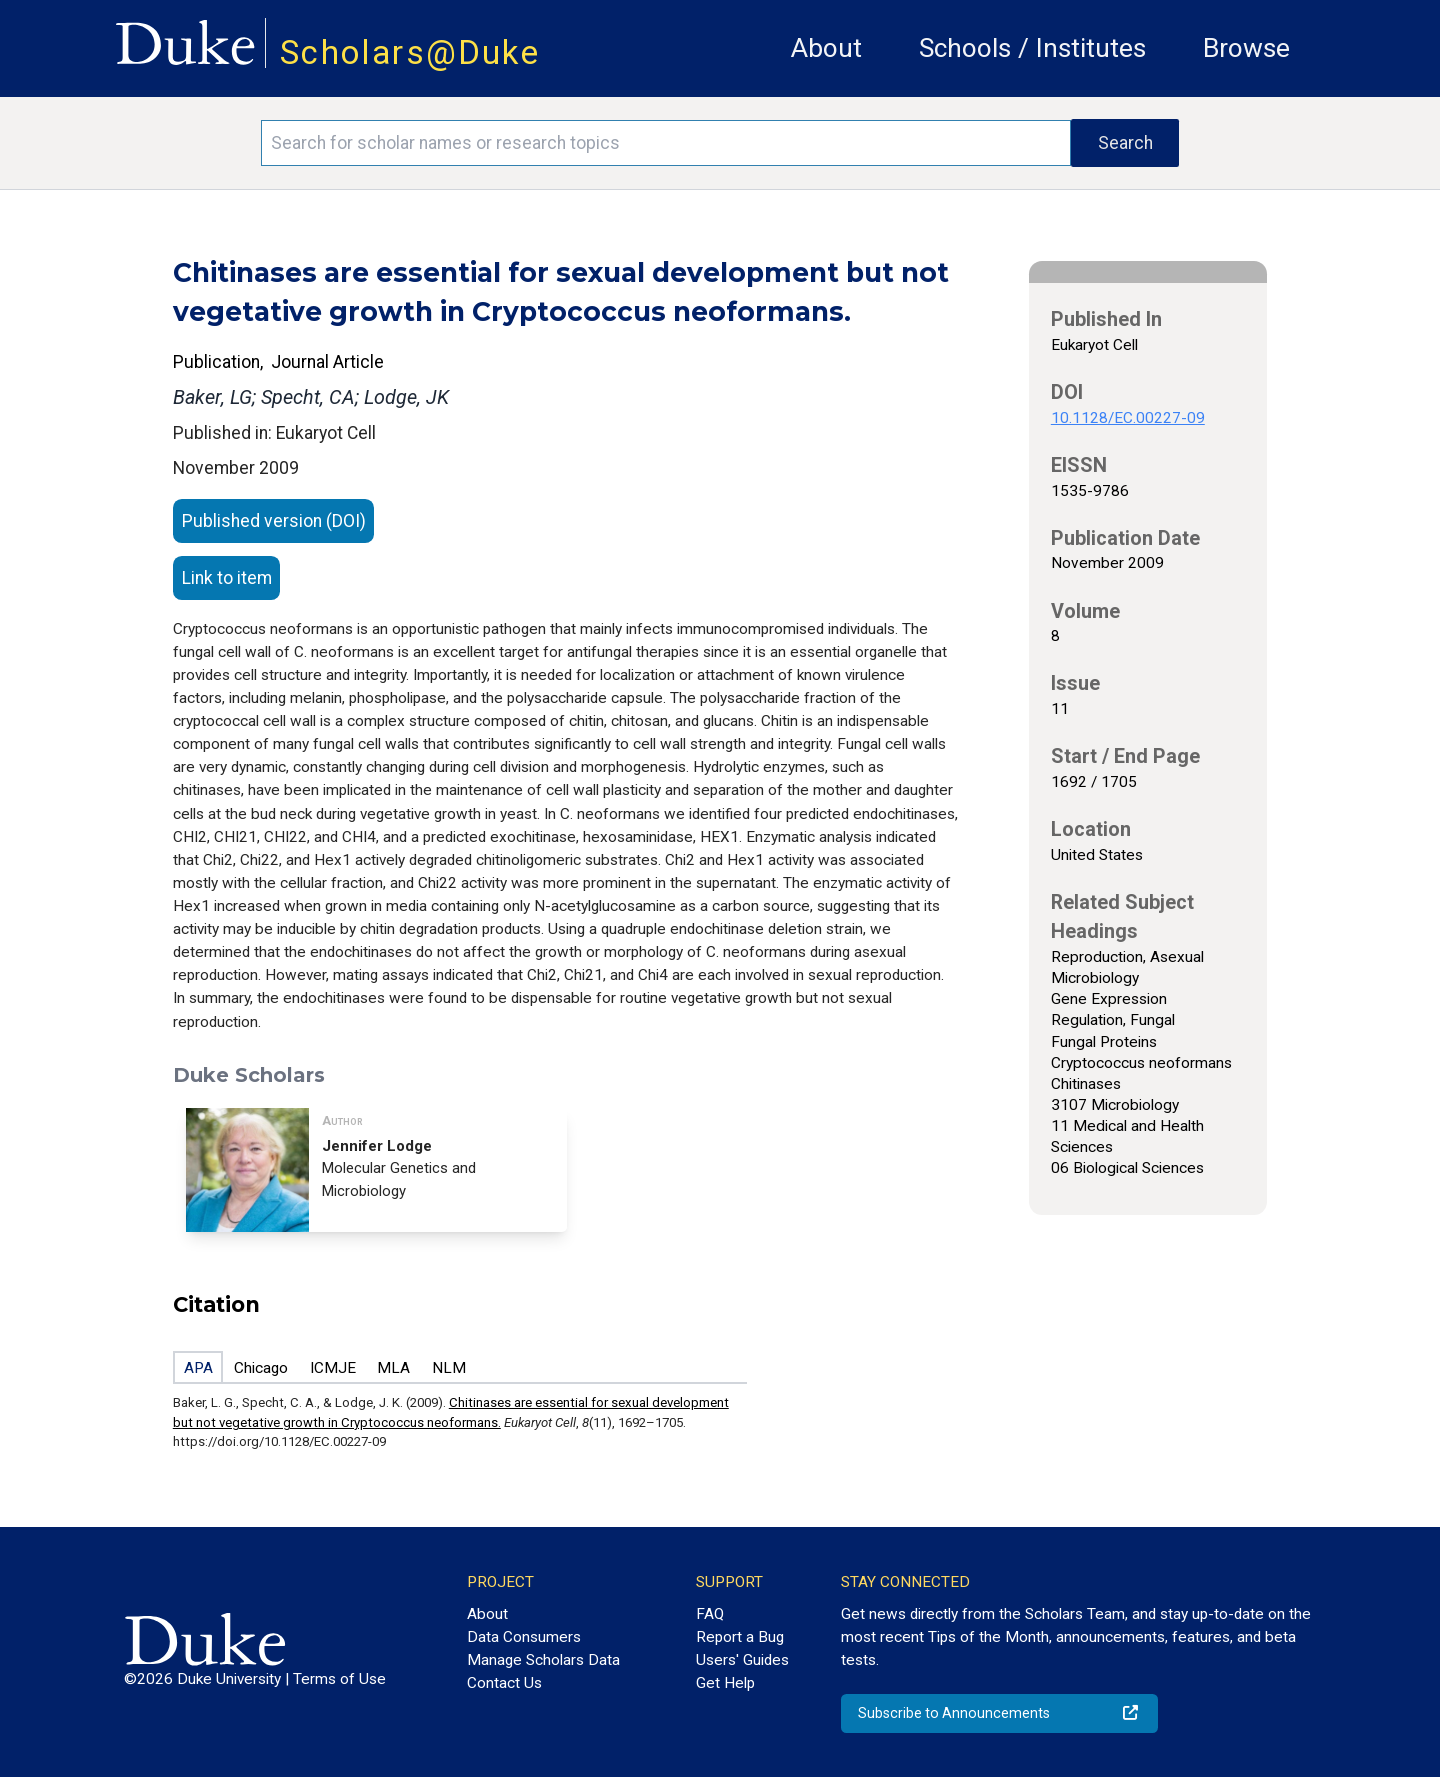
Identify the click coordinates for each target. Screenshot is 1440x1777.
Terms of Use (339, 1679)
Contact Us (504, 1683)
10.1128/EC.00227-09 (1128, 418)
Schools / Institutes (1032, 48)
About (826, 48)
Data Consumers (524, 1637)
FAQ (710, 1614)
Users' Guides (742, 1660)
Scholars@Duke (410, 52)
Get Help (725, 1683)
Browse (1246, 48)
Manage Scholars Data (543, 1660)
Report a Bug (740, 1637)
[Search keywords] (666, 143)
